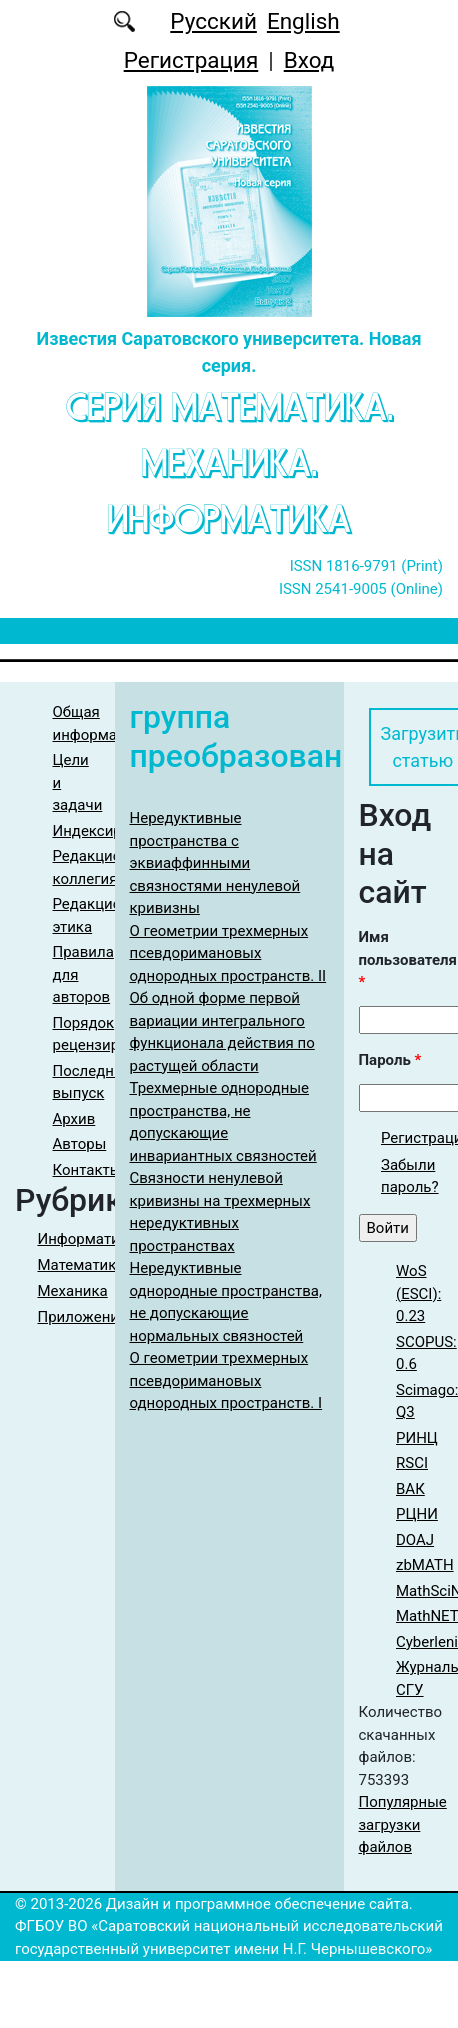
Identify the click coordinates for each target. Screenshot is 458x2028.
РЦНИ (417, 1514)
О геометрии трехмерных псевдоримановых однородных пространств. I (226, 1380)
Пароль (390, 1060)
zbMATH (425, 1565)
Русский (213, 21)
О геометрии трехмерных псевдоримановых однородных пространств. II (228, 953)
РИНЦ (417, 1438)
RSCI (412, 1463)
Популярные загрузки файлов (403, 1824)
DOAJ (415, 1540)
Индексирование (113, 831)
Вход (309, 60)
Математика (81, 1265)
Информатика (87, 1239)
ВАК (410, 1489)
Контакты (87, 1170)
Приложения (83, 1317)
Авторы (80, 1144)
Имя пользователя (408, 959)
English (303, 21)
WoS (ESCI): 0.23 (418, 1293)
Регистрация (191, 60)
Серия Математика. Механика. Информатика (229, 463)
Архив (74, 1119)
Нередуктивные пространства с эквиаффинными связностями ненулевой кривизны (215, 863)
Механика (73, 1291)
